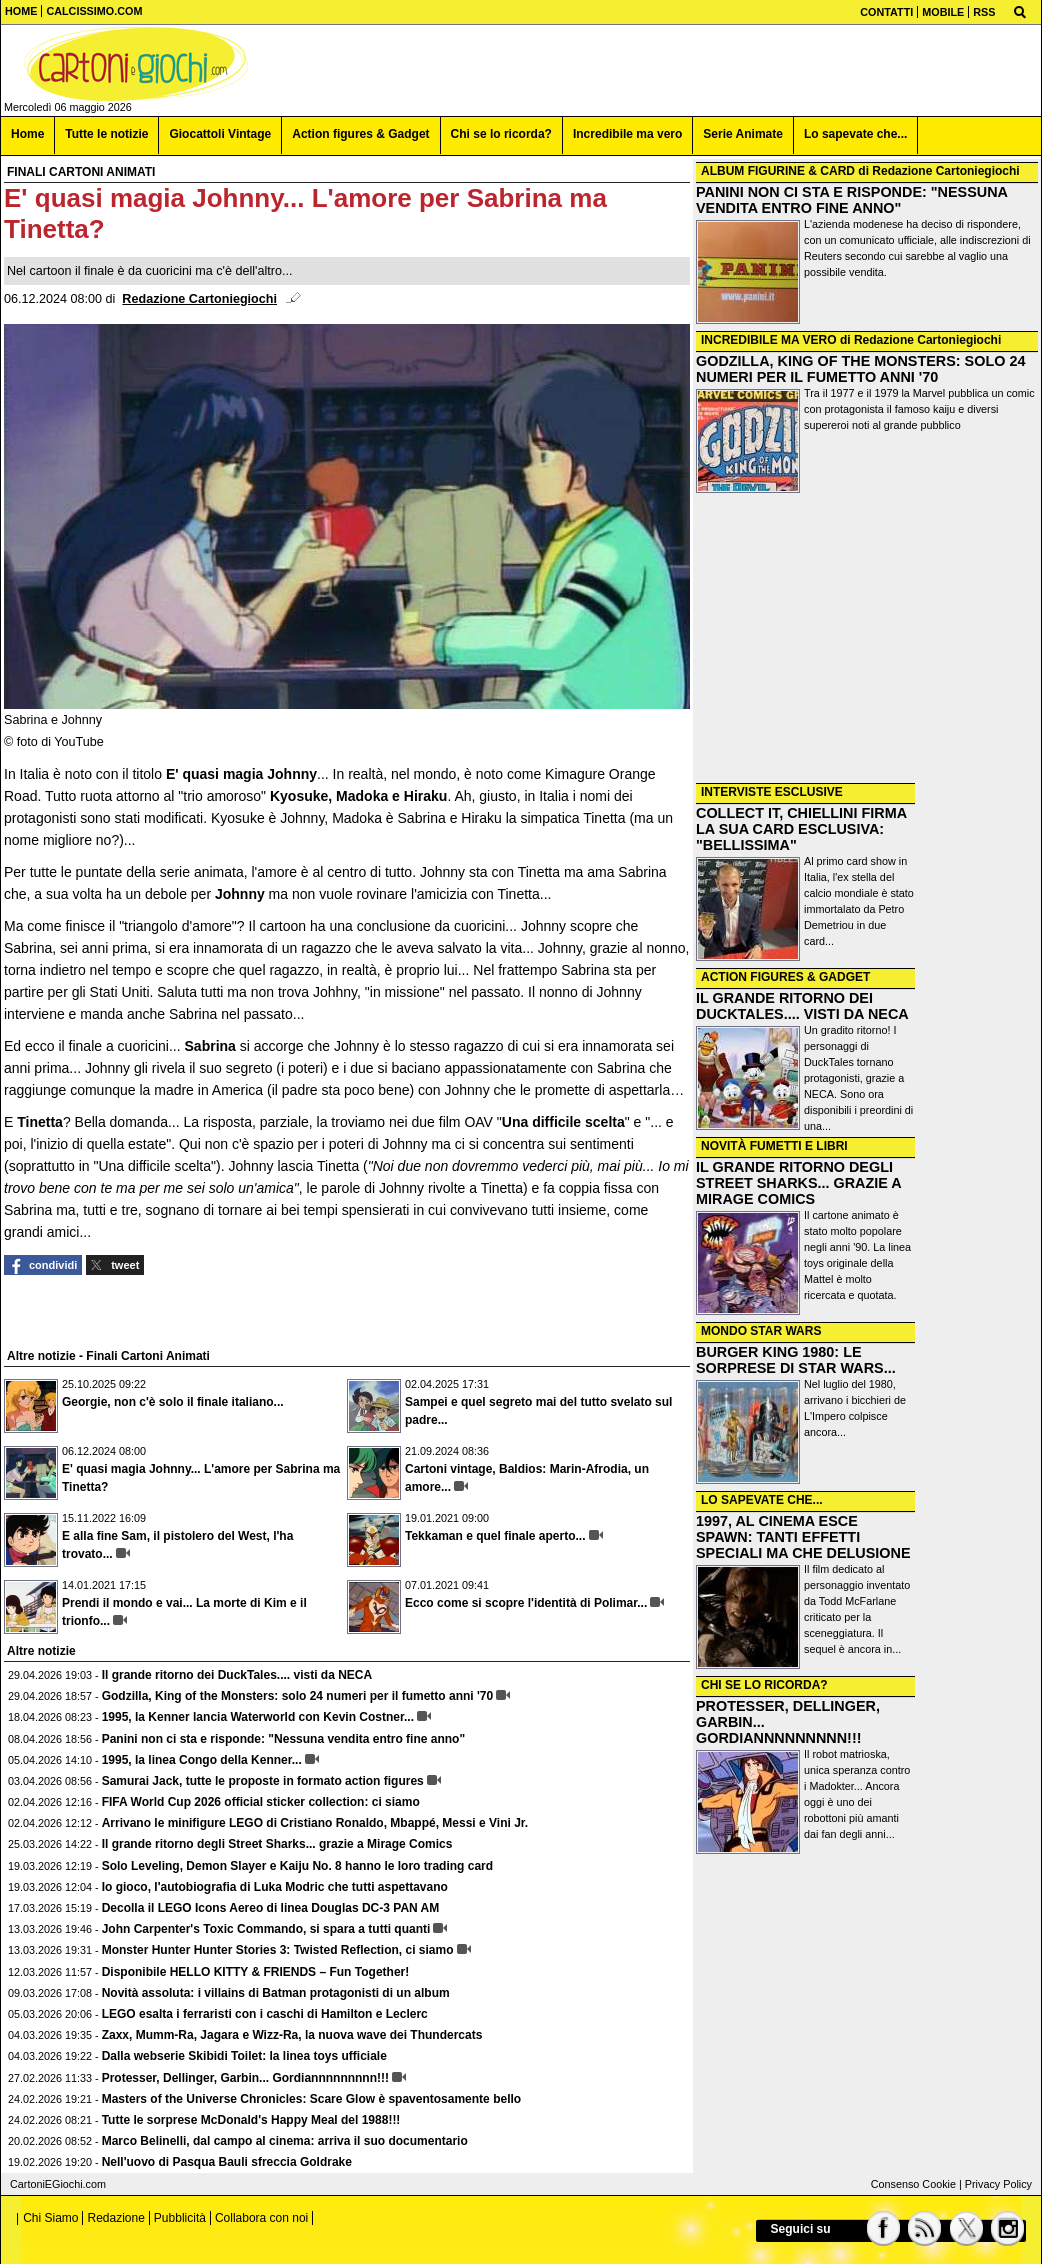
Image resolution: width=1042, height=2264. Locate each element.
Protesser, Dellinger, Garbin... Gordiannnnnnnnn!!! (245, 2078)
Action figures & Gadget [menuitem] (360, 134)
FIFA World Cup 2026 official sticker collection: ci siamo (261, 1802)
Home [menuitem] (27, 134)
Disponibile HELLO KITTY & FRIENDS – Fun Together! (256, 1972)
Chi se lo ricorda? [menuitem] (501, 134)
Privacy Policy (998, 2184)
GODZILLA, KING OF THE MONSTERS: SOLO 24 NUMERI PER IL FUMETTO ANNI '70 (860, 369)
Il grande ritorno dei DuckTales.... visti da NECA (237, 1675)
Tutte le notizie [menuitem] (106, 134)
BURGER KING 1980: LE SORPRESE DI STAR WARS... (796, 1360)
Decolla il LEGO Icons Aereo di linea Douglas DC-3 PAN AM (271, 1908)
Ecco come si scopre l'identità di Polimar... (526, 1603)
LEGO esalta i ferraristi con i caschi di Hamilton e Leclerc (265, 2014)
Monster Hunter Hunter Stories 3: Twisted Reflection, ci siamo (278, 1950)
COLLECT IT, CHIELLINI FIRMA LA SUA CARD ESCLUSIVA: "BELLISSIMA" (801, 829)
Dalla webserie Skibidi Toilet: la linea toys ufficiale (244, 2056)
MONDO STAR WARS (761, 1331)
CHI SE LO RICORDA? (764, 1685)
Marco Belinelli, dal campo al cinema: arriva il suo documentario (285, 2141)
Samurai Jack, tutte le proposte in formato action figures (263, 1781)
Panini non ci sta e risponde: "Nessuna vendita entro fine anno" (283, 1739)
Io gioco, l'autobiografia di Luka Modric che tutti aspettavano (275, 1887)
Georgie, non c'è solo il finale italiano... (173, 1402)
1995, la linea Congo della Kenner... (202, 1760)
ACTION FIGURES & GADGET (785, 977)
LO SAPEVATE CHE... (762, 1500)
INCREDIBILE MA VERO (769, 340)
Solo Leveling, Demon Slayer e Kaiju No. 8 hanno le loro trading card (297, 1866)
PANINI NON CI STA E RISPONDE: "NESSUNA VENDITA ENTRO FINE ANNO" (851, 200)
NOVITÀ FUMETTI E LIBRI (774, 1146)
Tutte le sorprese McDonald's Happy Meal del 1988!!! (251, 2120)
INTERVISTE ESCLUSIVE (772, 792)
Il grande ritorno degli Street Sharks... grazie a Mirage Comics (277, 1844)
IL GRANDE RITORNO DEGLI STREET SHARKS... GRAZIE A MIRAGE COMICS (798, 1183)
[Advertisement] (867, 640)
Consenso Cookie (913, 2184)
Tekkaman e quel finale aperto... (495, 1536)
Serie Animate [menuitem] (743, 134)
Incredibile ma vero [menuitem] (627, 134)
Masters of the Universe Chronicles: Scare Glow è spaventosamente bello (311, 2099)
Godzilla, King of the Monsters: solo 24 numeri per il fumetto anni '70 (298, 1696)
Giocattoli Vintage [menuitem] (220, 134)
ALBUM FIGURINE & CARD (778, 171)
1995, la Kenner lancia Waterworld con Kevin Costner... (258, 1717)
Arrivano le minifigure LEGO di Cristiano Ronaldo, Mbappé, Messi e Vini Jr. (315, 1823)
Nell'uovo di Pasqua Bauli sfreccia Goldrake (227, 2162)
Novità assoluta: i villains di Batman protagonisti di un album (276, 1993)
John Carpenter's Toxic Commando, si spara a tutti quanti (266, 1929)
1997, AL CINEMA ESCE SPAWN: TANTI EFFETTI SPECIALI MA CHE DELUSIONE (803, 1537)
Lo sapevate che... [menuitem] (855, 134)
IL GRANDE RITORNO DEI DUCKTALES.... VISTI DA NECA (802, 1006)
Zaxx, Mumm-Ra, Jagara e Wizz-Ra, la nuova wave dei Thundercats (292, 2035)
